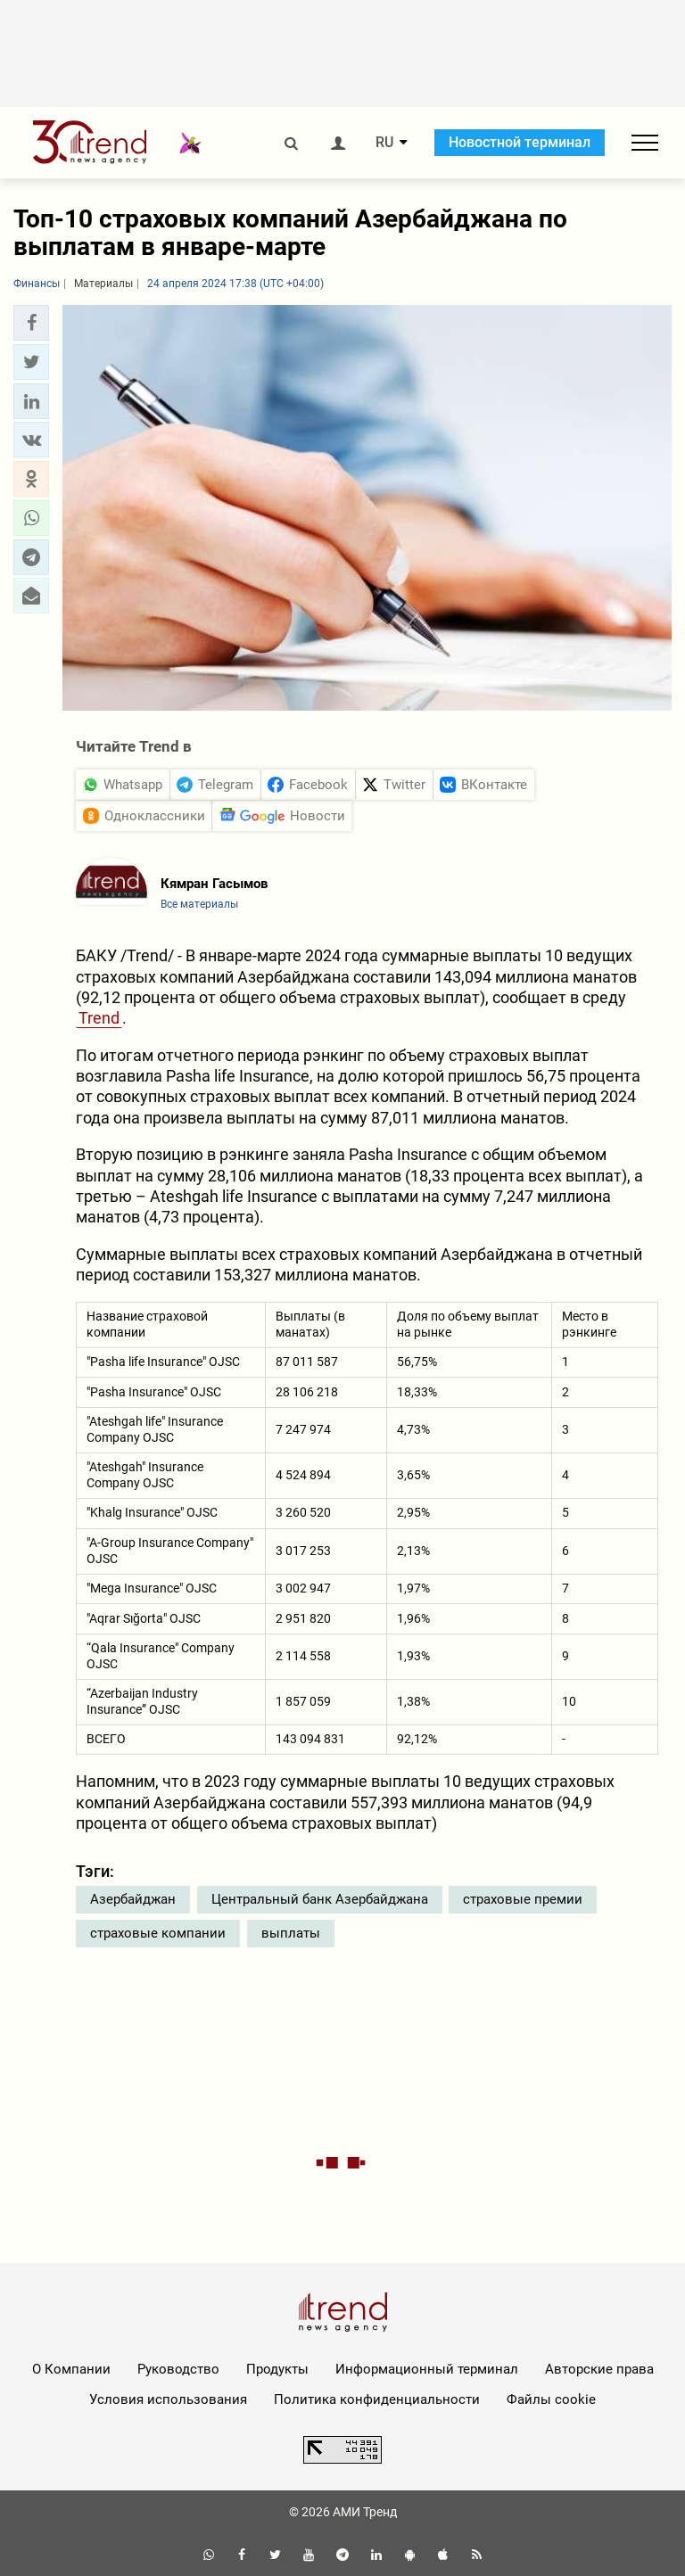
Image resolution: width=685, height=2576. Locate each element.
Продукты (277, 2369)
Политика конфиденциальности (377, 2399)
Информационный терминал (426, 2369)
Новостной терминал (519, 142)
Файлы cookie (551, 2399)
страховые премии (522, 1899)
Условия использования (168, 2399)
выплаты (290, 1933)
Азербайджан (133, 1899)
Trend (99, 1017)
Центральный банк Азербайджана (319, 1899)
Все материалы (199, 904)
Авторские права (599, 2369)
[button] (31, 322)
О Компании (71, 2369)
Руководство (178, 2369)
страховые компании (158, 1933)
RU (384, 143)
